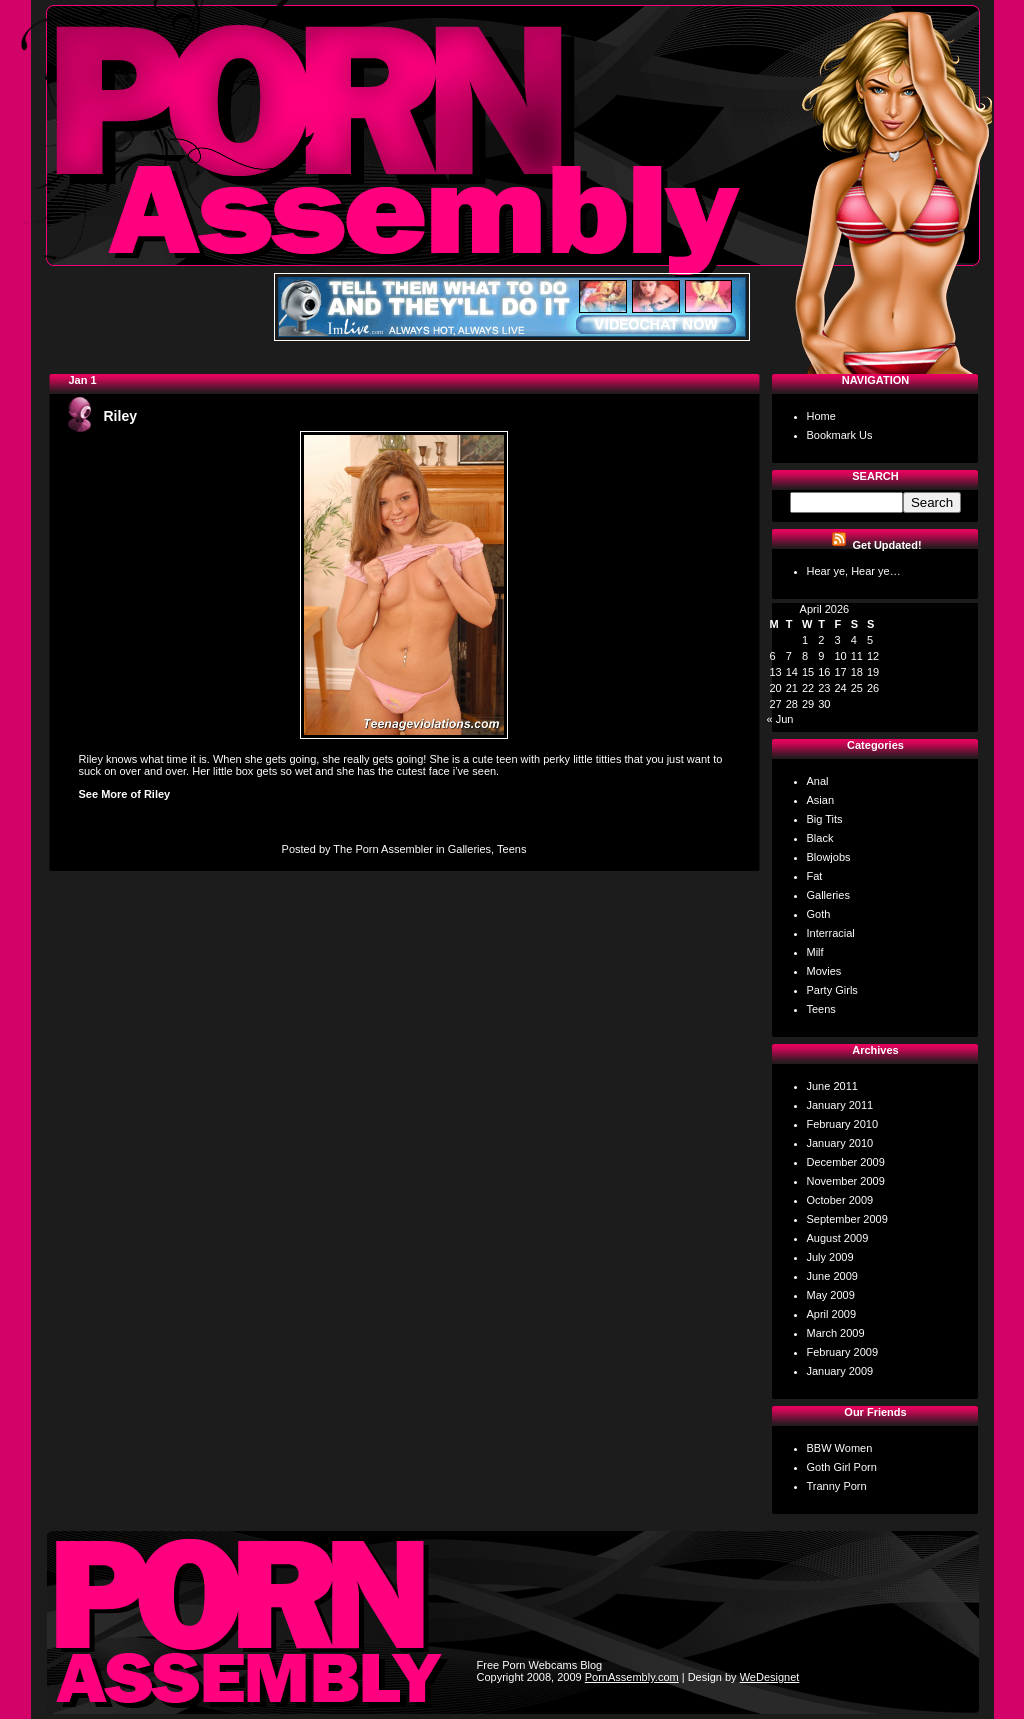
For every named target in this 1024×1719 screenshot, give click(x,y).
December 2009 (846, 1162)
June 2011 (832, 1086)
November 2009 (846, 1181)
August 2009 (838, 1238)
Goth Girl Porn (842, 1467)
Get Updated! (887, 545)
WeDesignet (770, 1677)
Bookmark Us (840, 435)
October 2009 (840, 1200)
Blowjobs (829, 857)
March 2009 (836, 1333)
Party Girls (832, 990)
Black (820, 838)
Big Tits (825, 819)
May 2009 (831, 1295)
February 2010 (843, 1124)
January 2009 (840, 1371)
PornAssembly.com (632, 1677)
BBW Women (840, 1448)
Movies (824, 971)
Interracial (831, 933)
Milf (815, 952)
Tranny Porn (837, 1486)
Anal (818, 781)
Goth (819, 914)
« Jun (780, 719)
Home (821, 416)
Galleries (469, 849)
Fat (815, 876)
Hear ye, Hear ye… (854, 571)
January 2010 (840, 1143)
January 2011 (840, 1105)
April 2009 (832, 1314)
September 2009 (847, 1219)
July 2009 (830, 1257)
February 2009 (843, 1352)
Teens (511, 849)
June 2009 (832, 1276)
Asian (821, 800)
